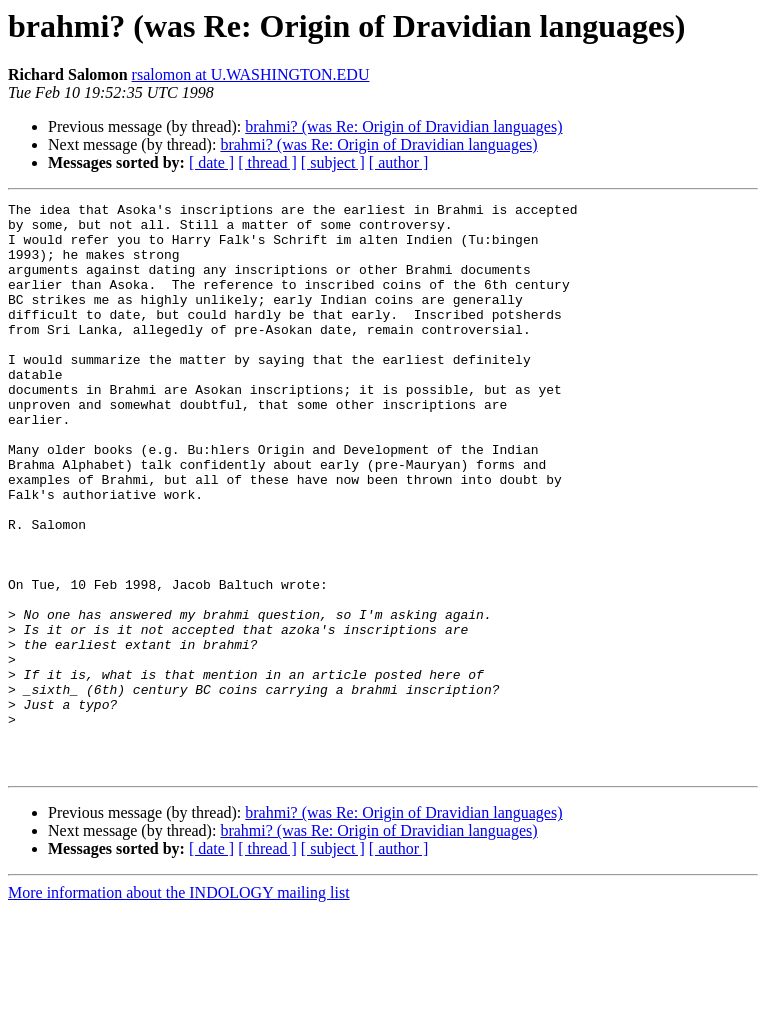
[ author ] (399, 162)
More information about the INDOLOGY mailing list (179, 1006)
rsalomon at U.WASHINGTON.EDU (251, 74)
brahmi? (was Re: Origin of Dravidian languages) (403, 126)
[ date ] (211, 162)
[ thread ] (267, 162)
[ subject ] (333, 162)
